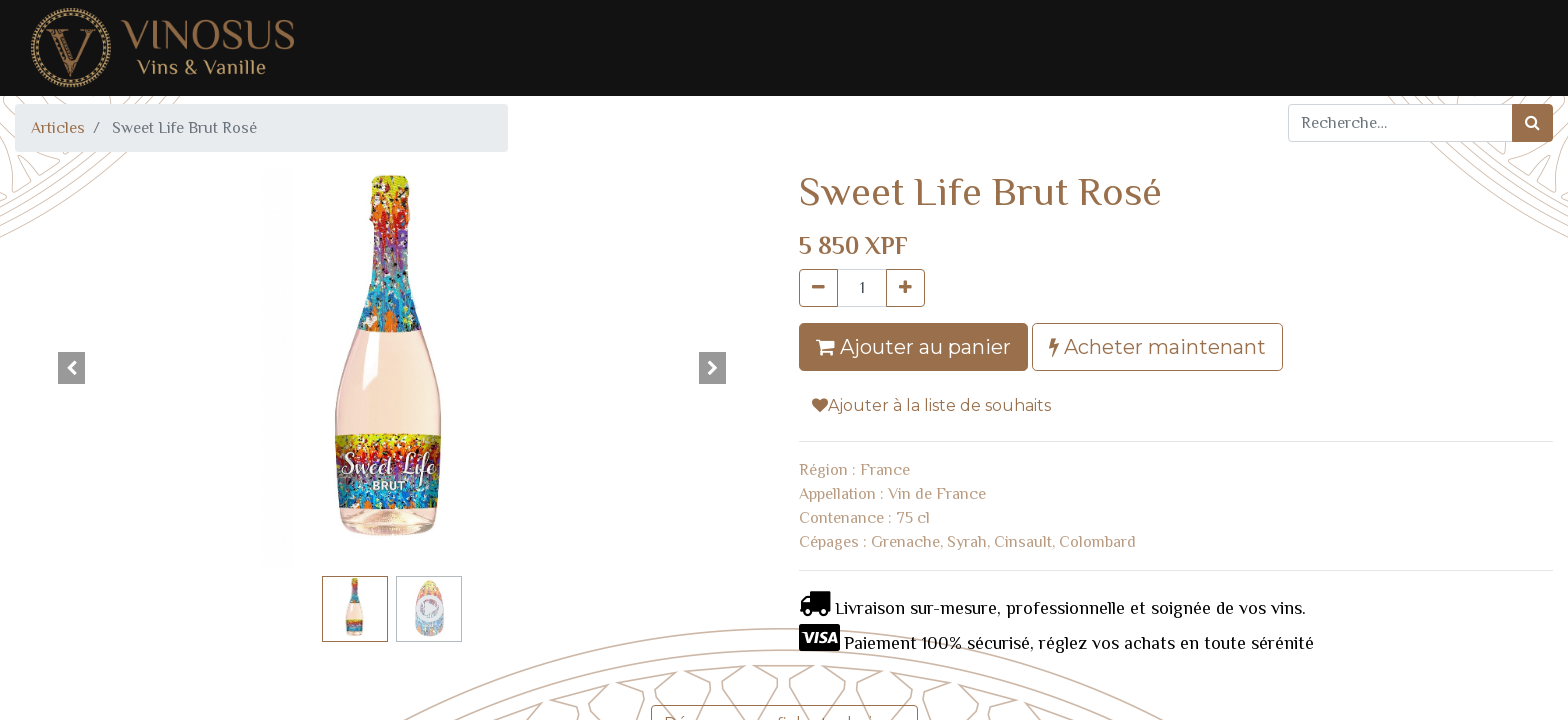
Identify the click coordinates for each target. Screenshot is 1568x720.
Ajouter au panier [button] (913, 347)
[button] (71, 368)
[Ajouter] (905, 288)
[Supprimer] (818, 288)
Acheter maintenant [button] (1157, 347)
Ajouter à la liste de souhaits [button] (931, 405)
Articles (58, 128)
